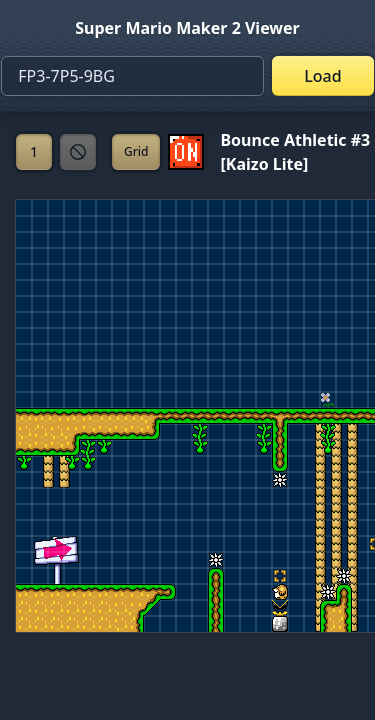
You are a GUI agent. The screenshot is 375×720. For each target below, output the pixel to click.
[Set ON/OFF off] (186, 152)
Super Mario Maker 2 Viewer (187, 28)
